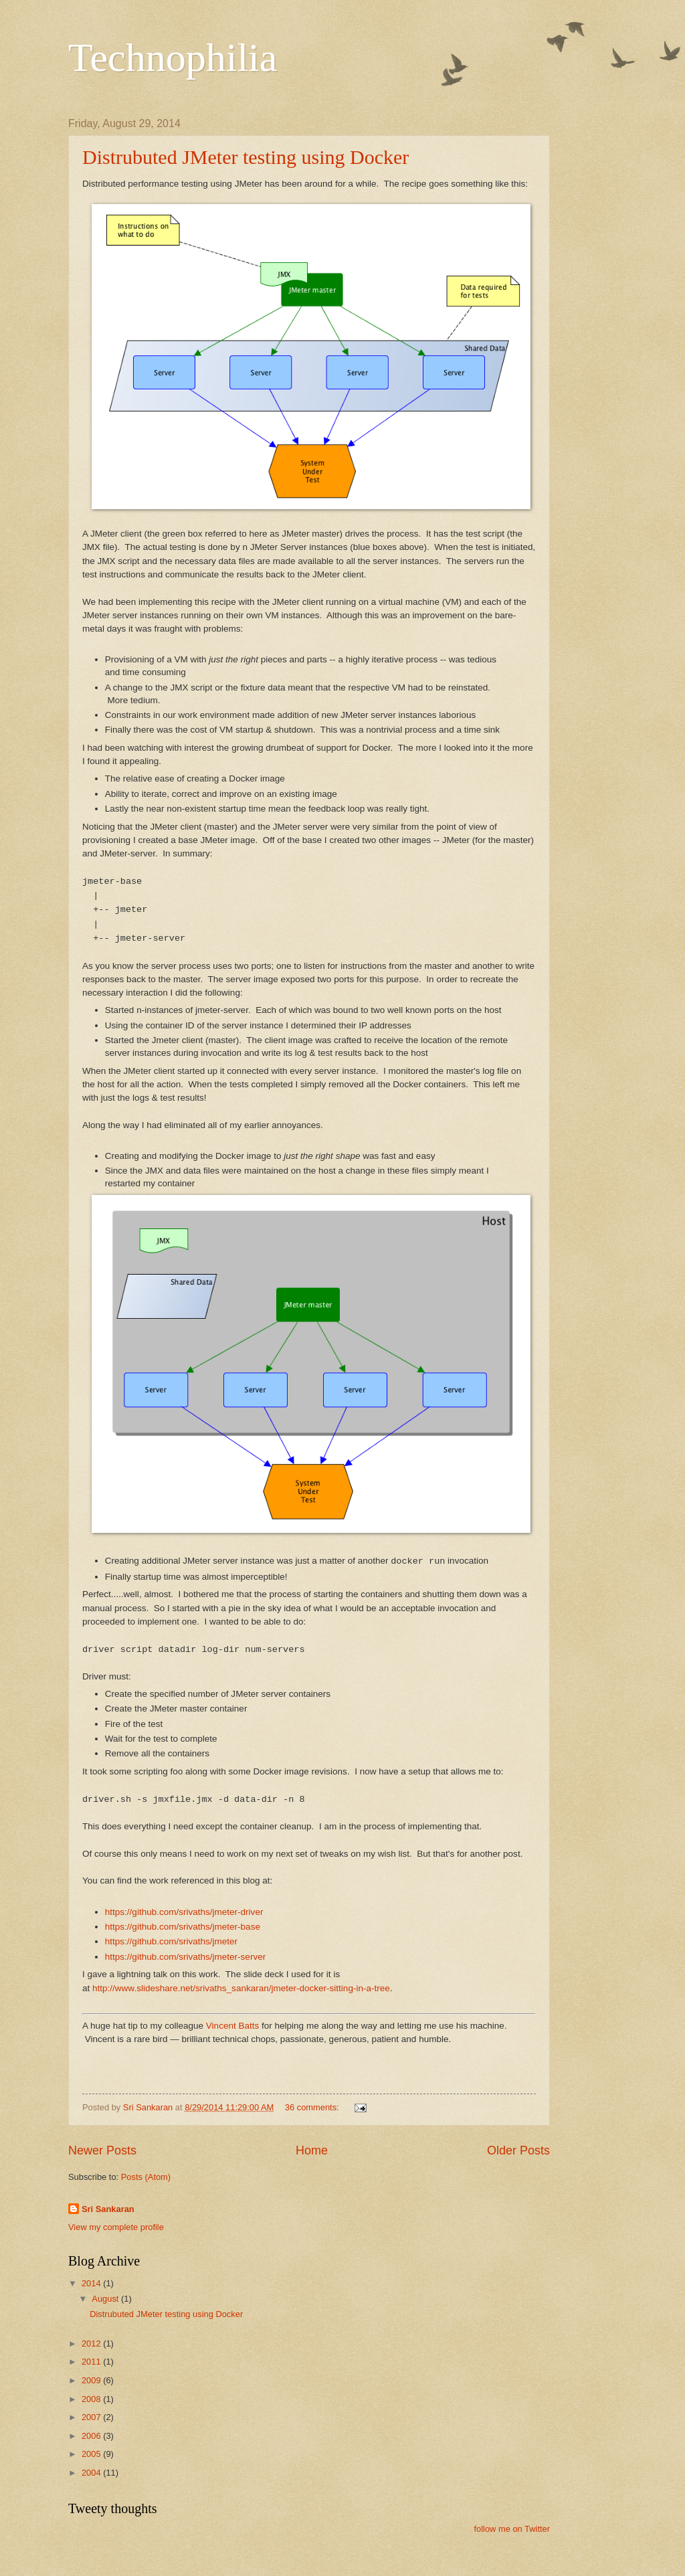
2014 (92, 2283)
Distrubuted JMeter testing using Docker (245, 157)
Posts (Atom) (146, 2177)
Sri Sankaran (108, 2209)
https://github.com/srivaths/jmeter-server (185, 1957)
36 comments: (313, 2107)
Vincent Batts (232, 2026)
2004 (92, 2473)
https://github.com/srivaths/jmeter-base (182, 1927)
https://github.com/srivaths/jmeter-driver (184, 1912)
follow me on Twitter (512, 2529)
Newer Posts (102, 2150)
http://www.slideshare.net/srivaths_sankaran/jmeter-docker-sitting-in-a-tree (241, 1988)
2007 (92, 2417)
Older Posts (518, 2150)
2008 (92, 2399)
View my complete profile (116, 2227)
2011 (92, 2362)
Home (312, 2150)
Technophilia (172, 57)
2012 (92, 2343)
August (106, 2299)
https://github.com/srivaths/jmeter (171, 1941)
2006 (92, 2436)
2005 (92, 2454)
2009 (92, 2380)
